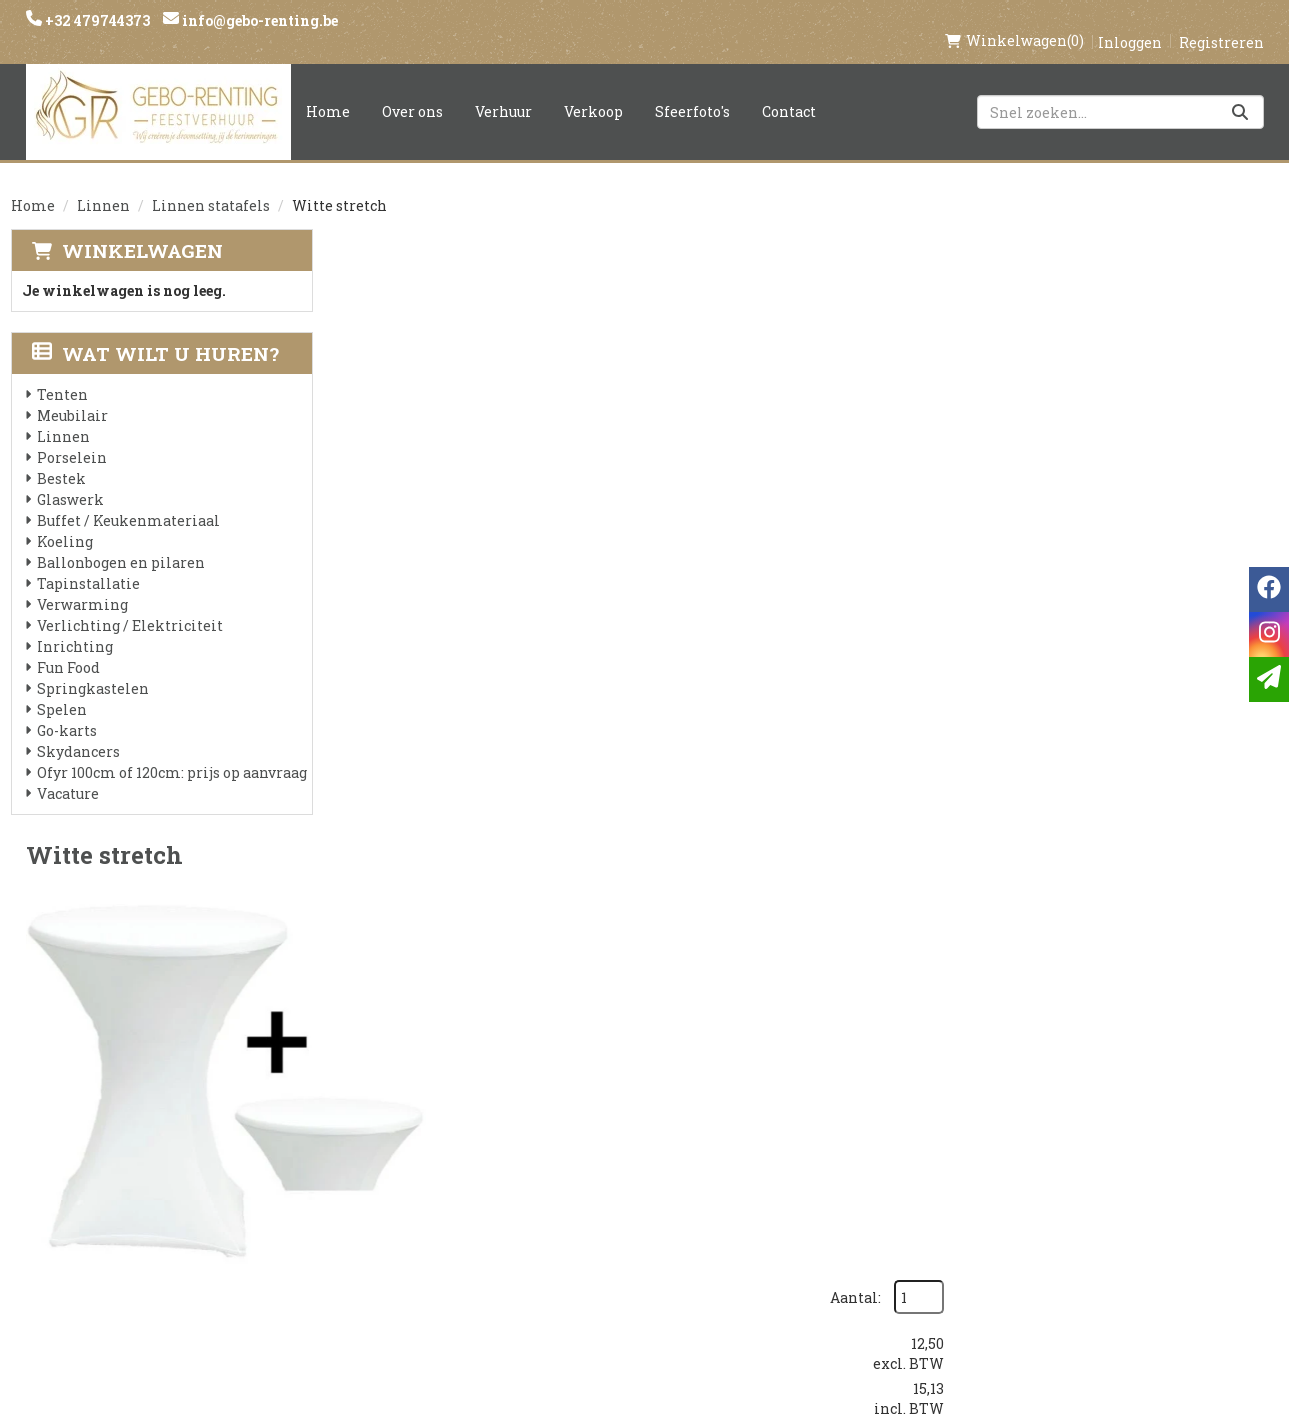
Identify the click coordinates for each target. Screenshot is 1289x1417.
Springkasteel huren (641, 1292)
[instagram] (1032, 1131)
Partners (381, 1156)
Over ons (412, 90)
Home (328, 90)
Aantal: (1170, 270)
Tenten (62, 373)
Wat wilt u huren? (155, 332)
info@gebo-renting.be (258, 20)
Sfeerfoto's (692, 90)
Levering (591, 1122)
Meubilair (72, 394)
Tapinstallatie (88, 562)
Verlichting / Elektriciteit (130, 604)
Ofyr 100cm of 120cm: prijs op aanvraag (172, 751)
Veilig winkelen (621, 1156)
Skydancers (78, 730)
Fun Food (68, 646)
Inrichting (75, 625)
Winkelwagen (142, 229)
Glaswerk (70, 478)
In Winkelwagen (1172, 424)
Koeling (65, 520)
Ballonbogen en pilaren (121, 541)
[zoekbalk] (1120, 91)
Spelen (62, 688)
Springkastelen (93, 667)
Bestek (61, 457)
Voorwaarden (402, 1190)
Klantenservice (831, 1122)
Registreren (1221, 21)
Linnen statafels (211, 184)
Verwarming (82, 583)
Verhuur (503, 90)
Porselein (72, 436)
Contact (789, 90)
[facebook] (992, 1131)
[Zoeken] (1240, 91)
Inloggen (1130, 21)
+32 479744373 (96, 20)
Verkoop (593, 90)
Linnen (103, 184)
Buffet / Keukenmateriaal (128, 499)
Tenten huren (612, 1258)
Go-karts (67, 709)
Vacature (68, 772)
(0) (1014, 20)
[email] (1269, 679)
